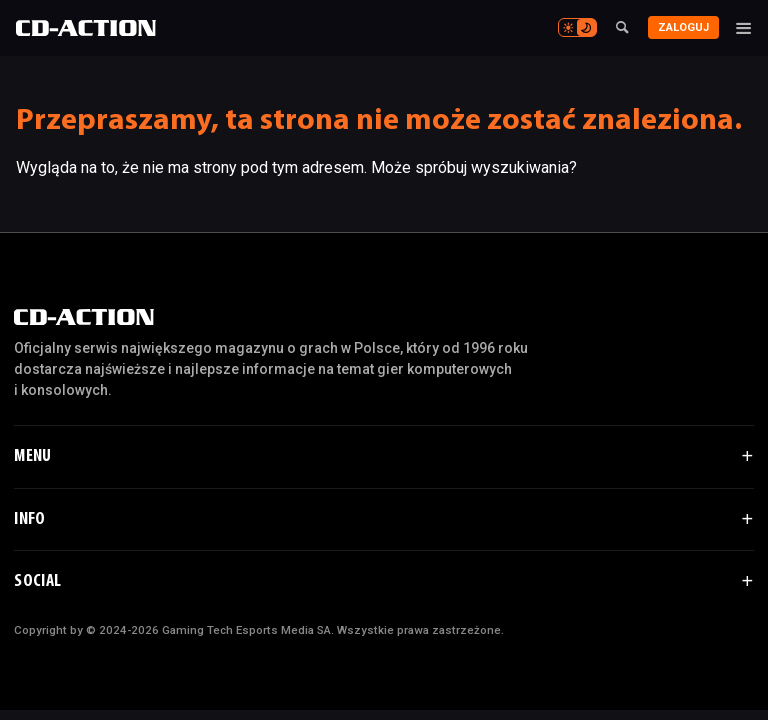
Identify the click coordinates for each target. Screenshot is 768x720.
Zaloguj (683, 27)
